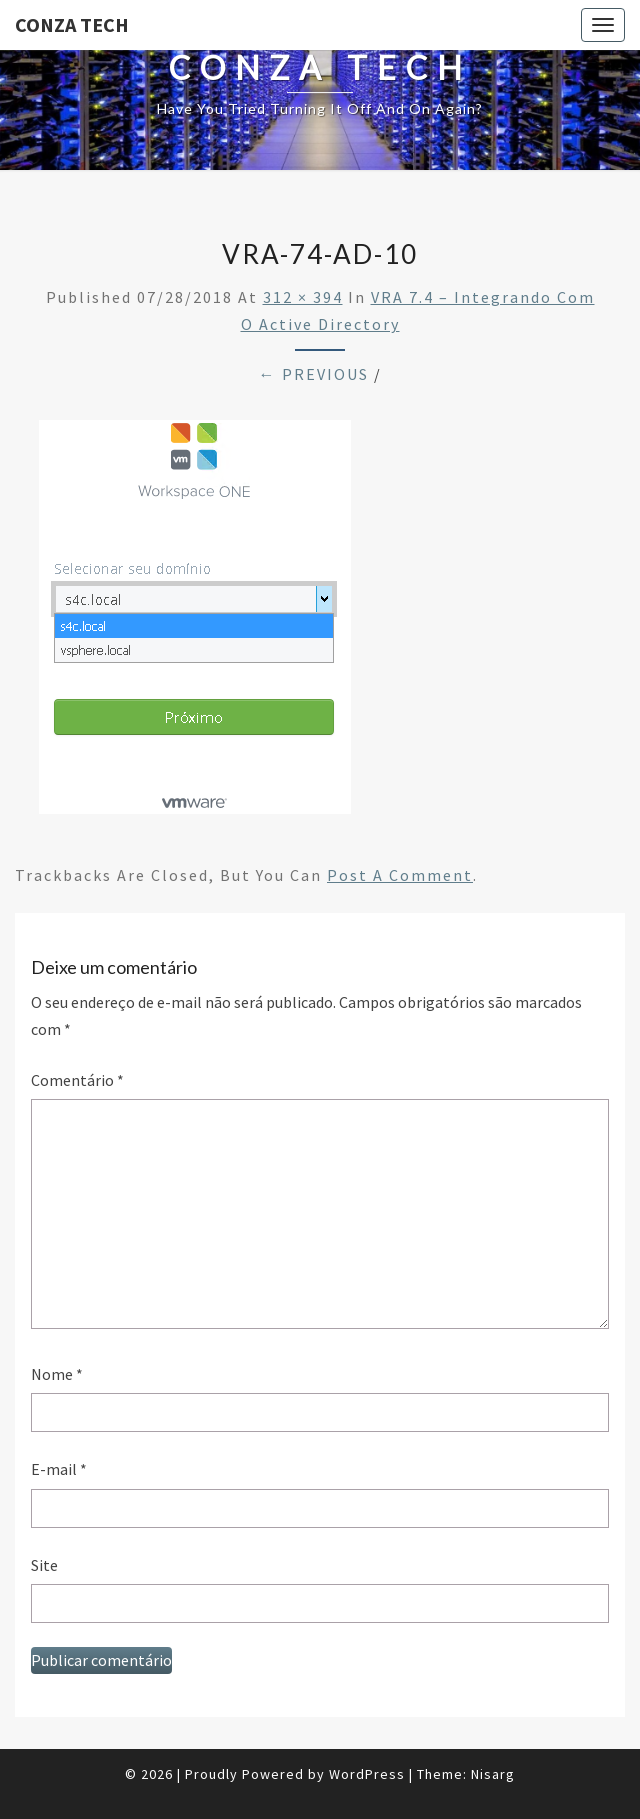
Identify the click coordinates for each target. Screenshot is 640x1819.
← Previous (314, 374)
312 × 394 (303, 297)
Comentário (77, 1080)
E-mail (59, 1469)
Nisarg (493, 1774)
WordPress (367, 1774)
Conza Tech (72, 24)
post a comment (400, 875)
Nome (57, 1374)
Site (44, 1565)
